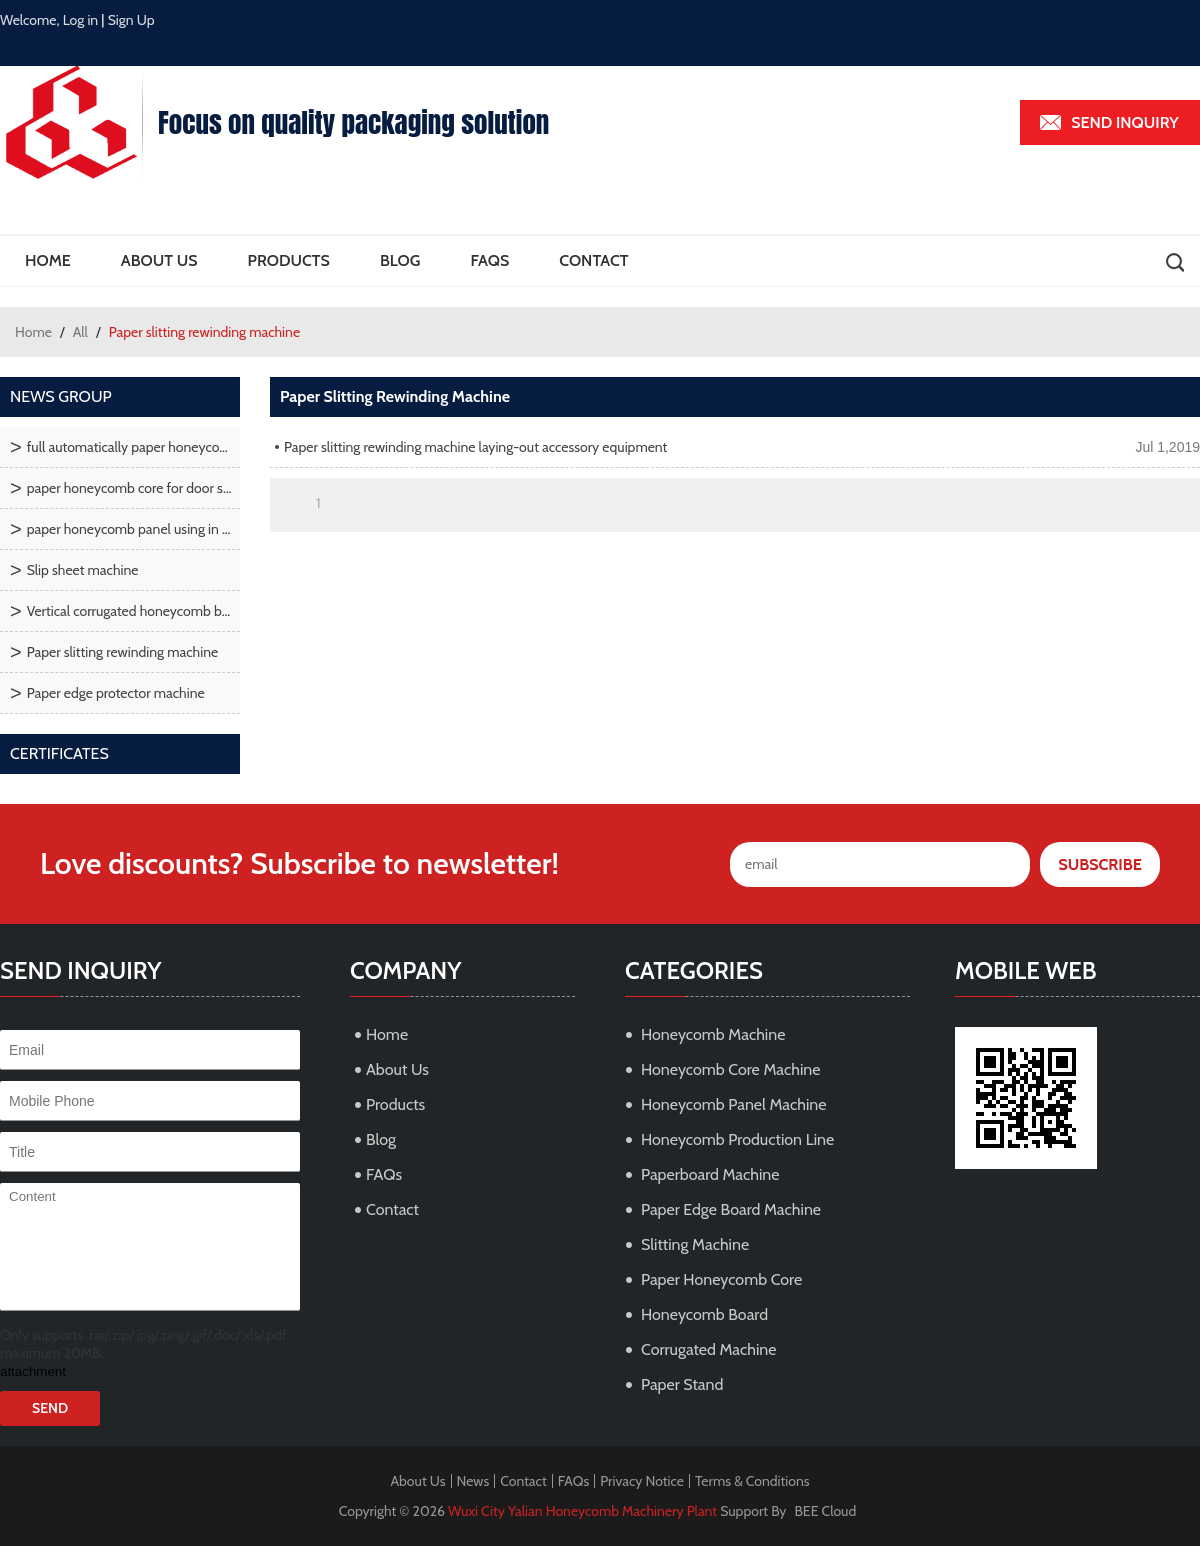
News (473, 1481)
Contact (593, 260)
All (80, 332)
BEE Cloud (826, 1511)
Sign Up (131, 20)
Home (48, 260)
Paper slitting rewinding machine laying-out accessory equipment (475, 447)
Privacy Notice (642, 1481)
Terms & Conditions (752, 1481)
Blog (400, 260)
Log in (81, 20)
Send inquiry (1125, 122)
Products (289, 260)
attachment (33, 1371)
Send (50, 1408)
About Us (159, 260)
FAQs (489, 260)
